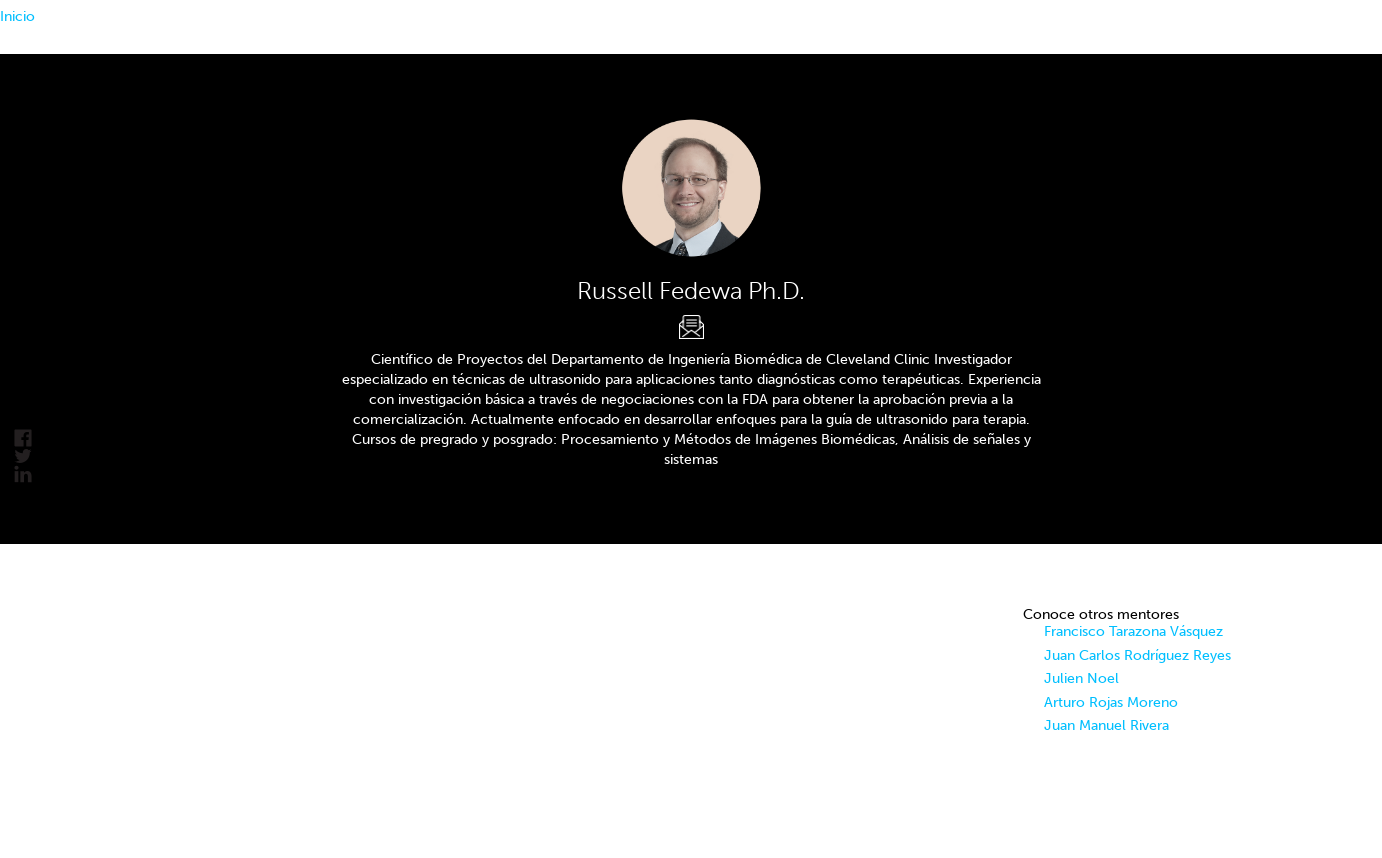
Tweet (23, 456)
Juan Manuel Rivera (1106, 725)
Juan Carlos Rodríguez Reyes (1137, 655)
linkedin (23, 474)
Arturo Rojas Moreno (1111, 702)
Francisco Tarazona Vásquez (1133, 631)
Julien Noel (1081, 678)
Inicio (17, 16)
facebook (23, 438)
